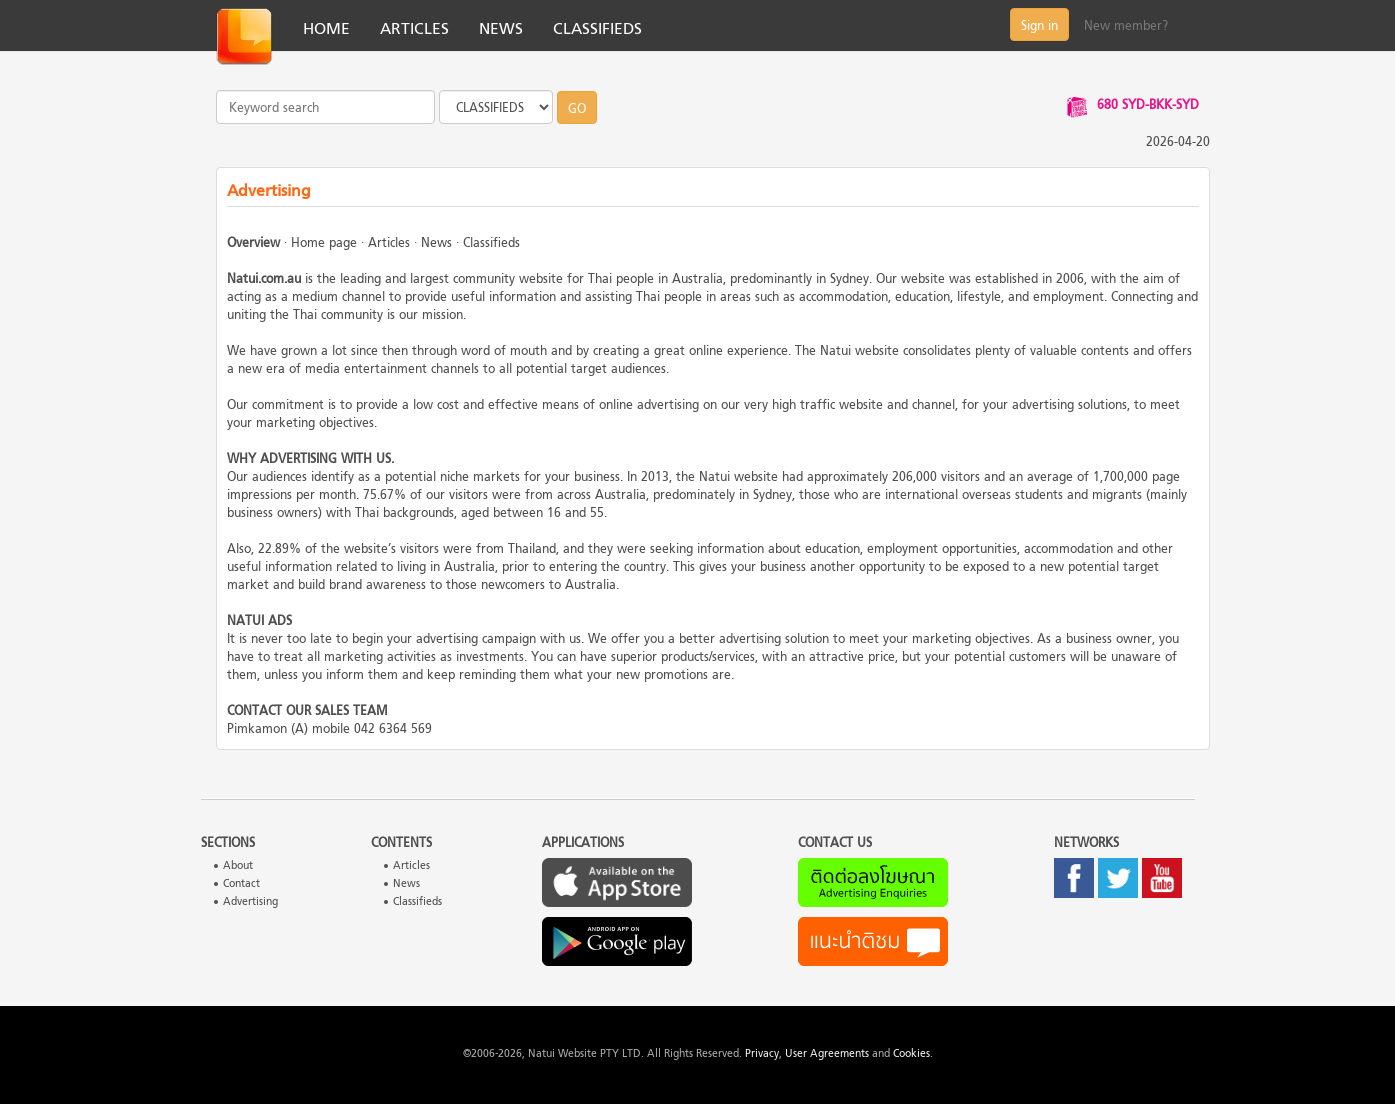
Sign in (1039, 27)
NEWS (501, 30)
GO (577, 110)
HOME (326, 30)
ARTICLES (414, 30)
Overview (253, 244)
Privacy (762, 1054)
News (436, 244)
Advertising (250, 902)
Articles (389, 244)
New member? (1126, 27)
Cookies (911, 1054)
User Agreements (827, 1054)
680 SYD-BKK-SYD (1148, 106)
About (238, 866)
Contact (241, 884)
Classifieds (491, 244)
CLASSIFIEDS (597, 30)
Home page (324, 244)
